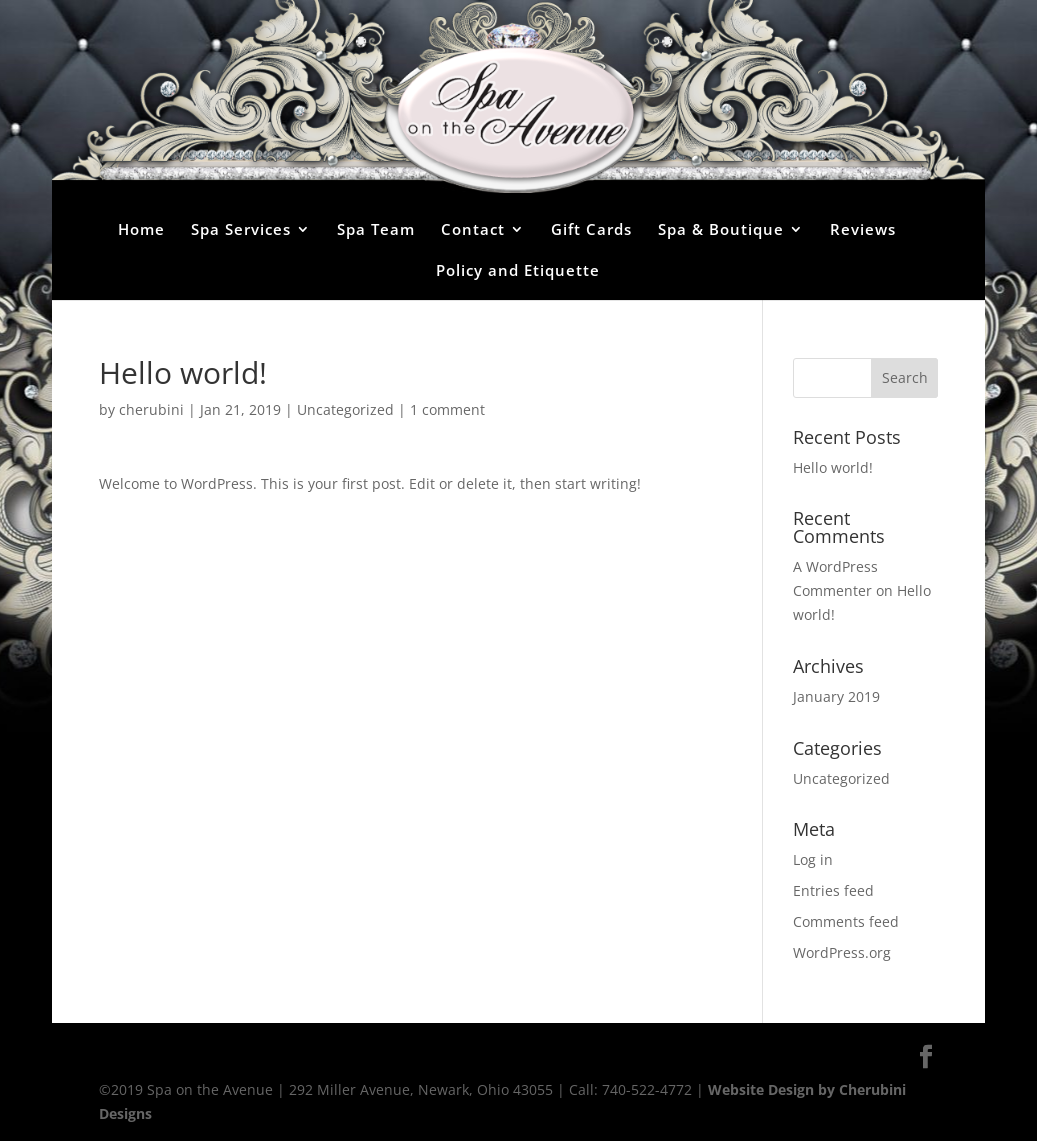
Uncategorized (345, 409)
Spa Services (241, 229)
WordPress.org (842, 952)
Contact (473, 229)
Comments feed (846, 921)
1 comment (447, 409)
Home (141, 229)
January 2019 (836, 696)
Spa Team (376, 229)
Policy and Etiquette (518, 270)
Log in (813, 859)
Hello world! (833, 467)
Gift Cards (591, 229)
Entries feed (833, 890)
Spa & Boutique (721, 229)
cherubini (151, 409)
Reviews (863, 229)
